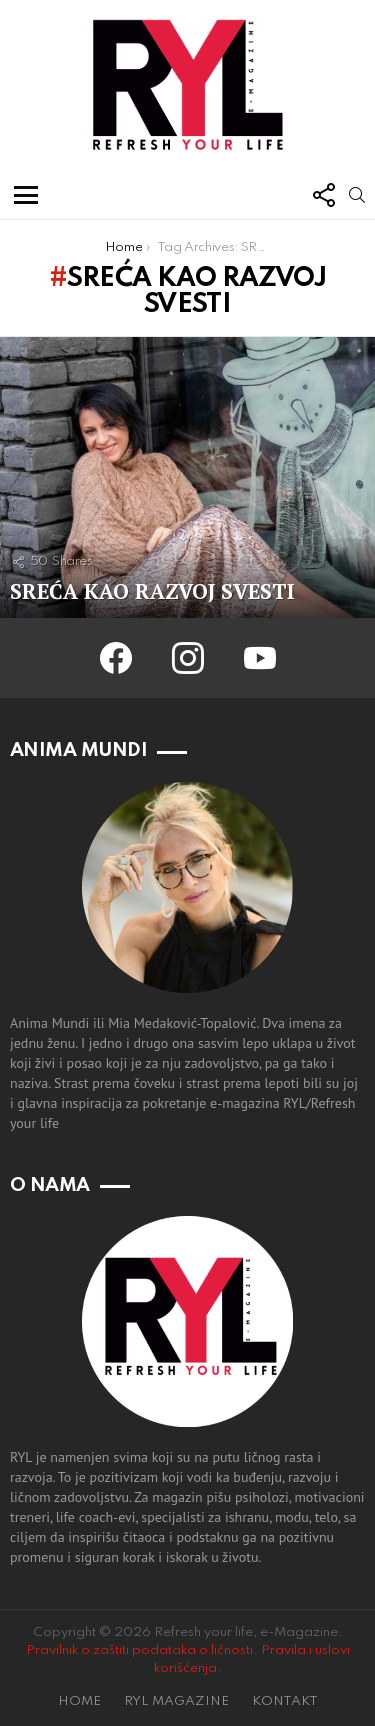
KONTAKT (285, 1701)
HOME (79, 1701)
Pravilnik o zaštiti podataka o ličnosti (139, 1650)
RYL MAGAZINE (176, 1701)
